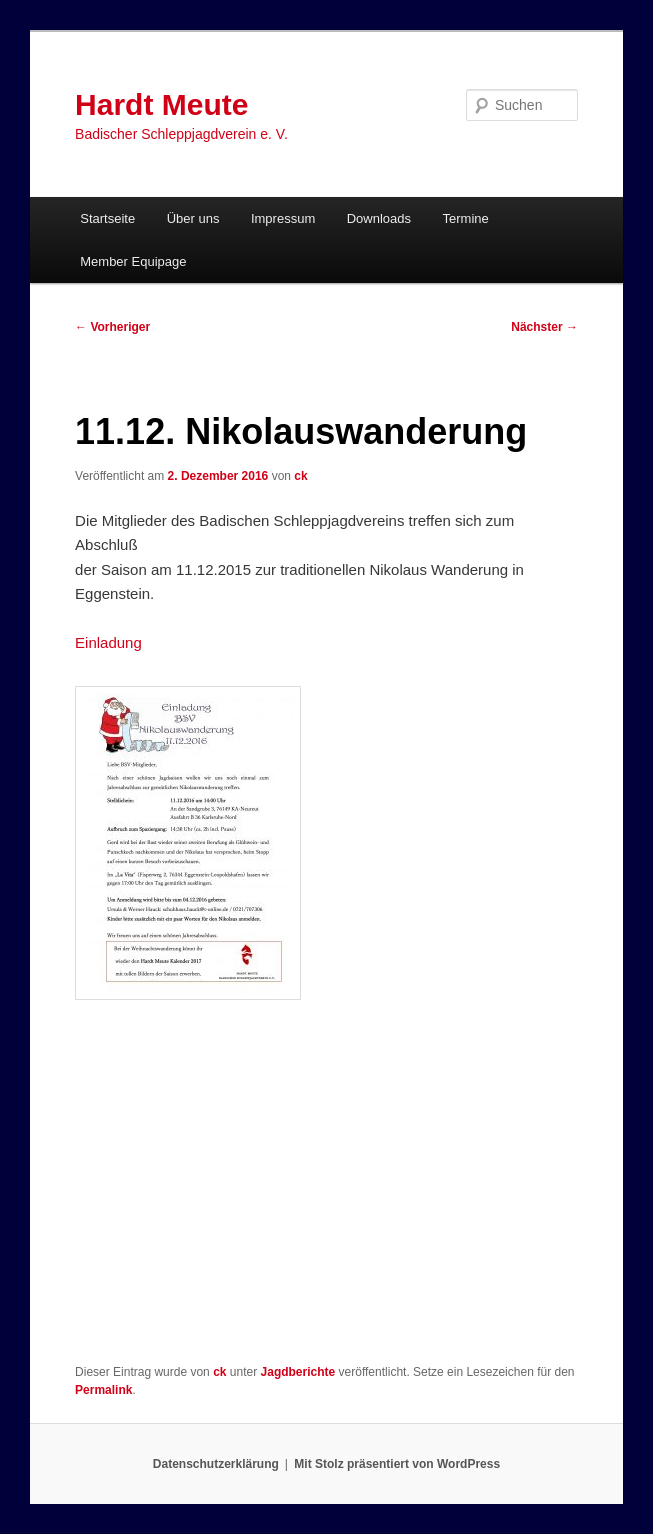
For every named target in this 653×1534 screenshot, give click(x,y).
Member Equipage (133, 261)
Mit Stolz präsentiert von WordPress (397, 1464)
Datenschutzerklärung (216, 1464)
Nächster (544, 327)
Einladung (108, 642)
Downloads (379, 218)
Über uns (193, 218)
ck (300, 476)
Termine (466, 218)
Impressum (283, 218)
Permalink (103, 1390)
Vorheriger (112, 327)
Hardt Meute (161, 104)
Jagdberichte (298, 1372)
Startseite (107, 218)
